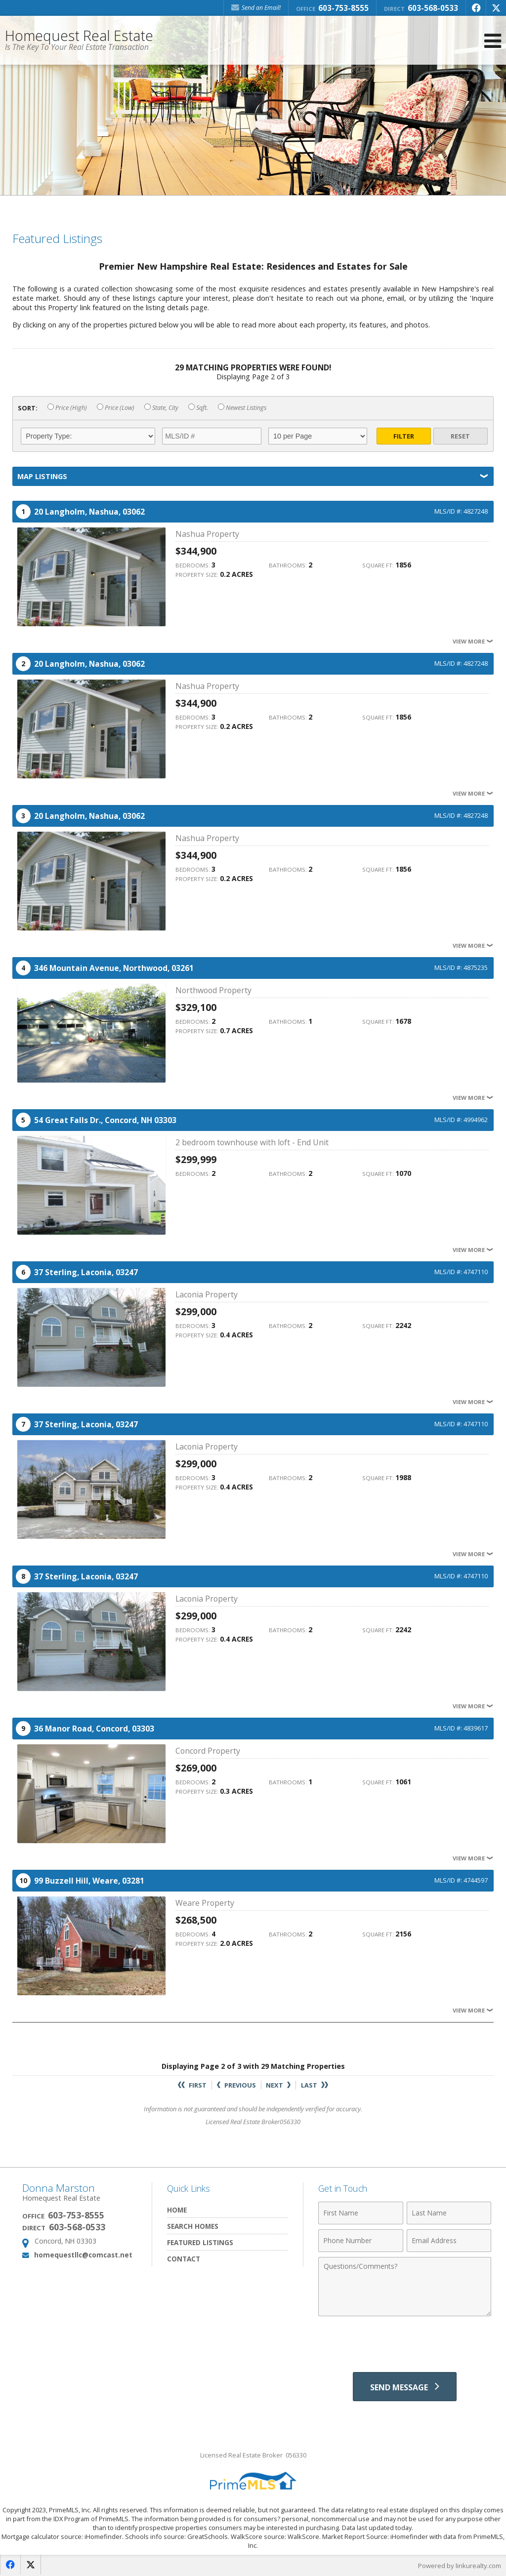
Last (315, 2085)
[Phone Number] (360, 2240)
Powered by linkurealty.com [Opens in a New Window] (459, 2566)
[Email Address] (449, 2240)
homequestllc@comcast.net (83, 2254)
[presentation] (405, 2345)
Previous (236, 2085)
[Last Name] (449, 2213)
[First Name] (360, 2213)
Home (177, 2209)
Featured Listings (200, 2242)
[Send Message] (405, 2387)
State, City (161, 407)
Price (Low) (115, 407)
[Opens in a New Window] (476, 8)
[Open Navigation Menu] (492, 41)
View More (473, 641)
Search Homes (192, 2226)
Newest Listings (242, 407)
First (192, 2085)
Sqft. (198, 407)
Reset (460, 436)
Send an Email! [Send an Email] (256, 7)
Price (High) (67, 407)
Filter (403, 436)
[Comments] (404, 2286)
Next (278, 2085)
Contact (183, 2258)
